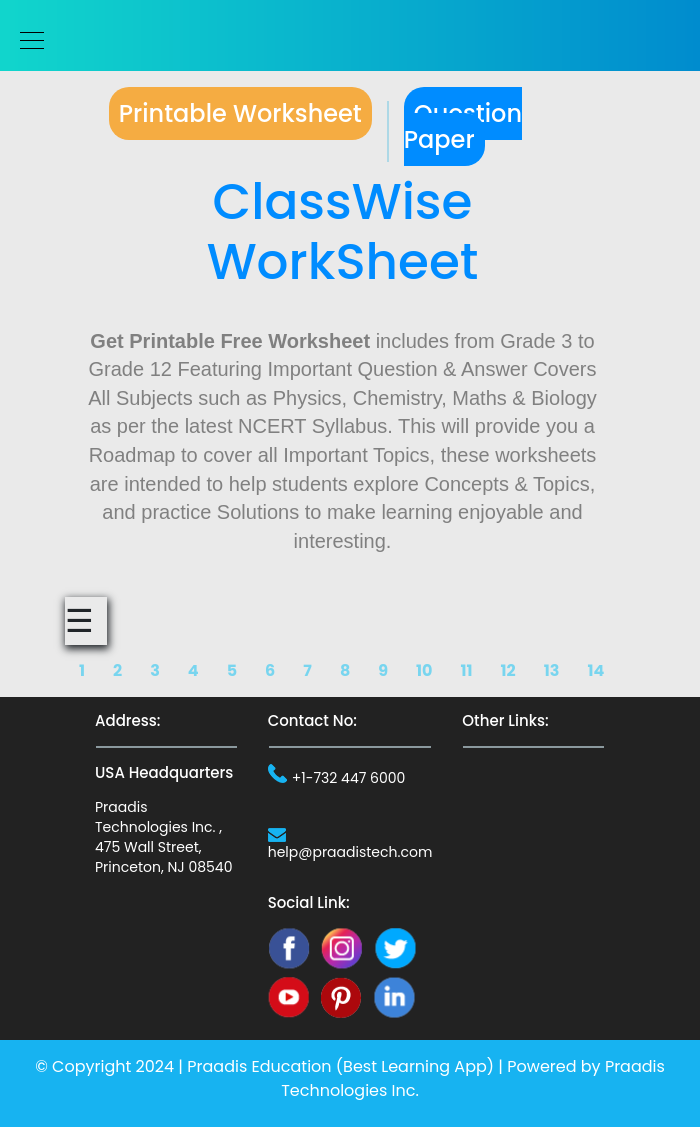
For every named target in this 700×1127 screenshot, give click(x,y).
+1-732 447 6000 (349, 778)
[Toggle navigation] (26, 40)
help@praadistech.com (350, 852)
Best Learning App (415, 1066)
